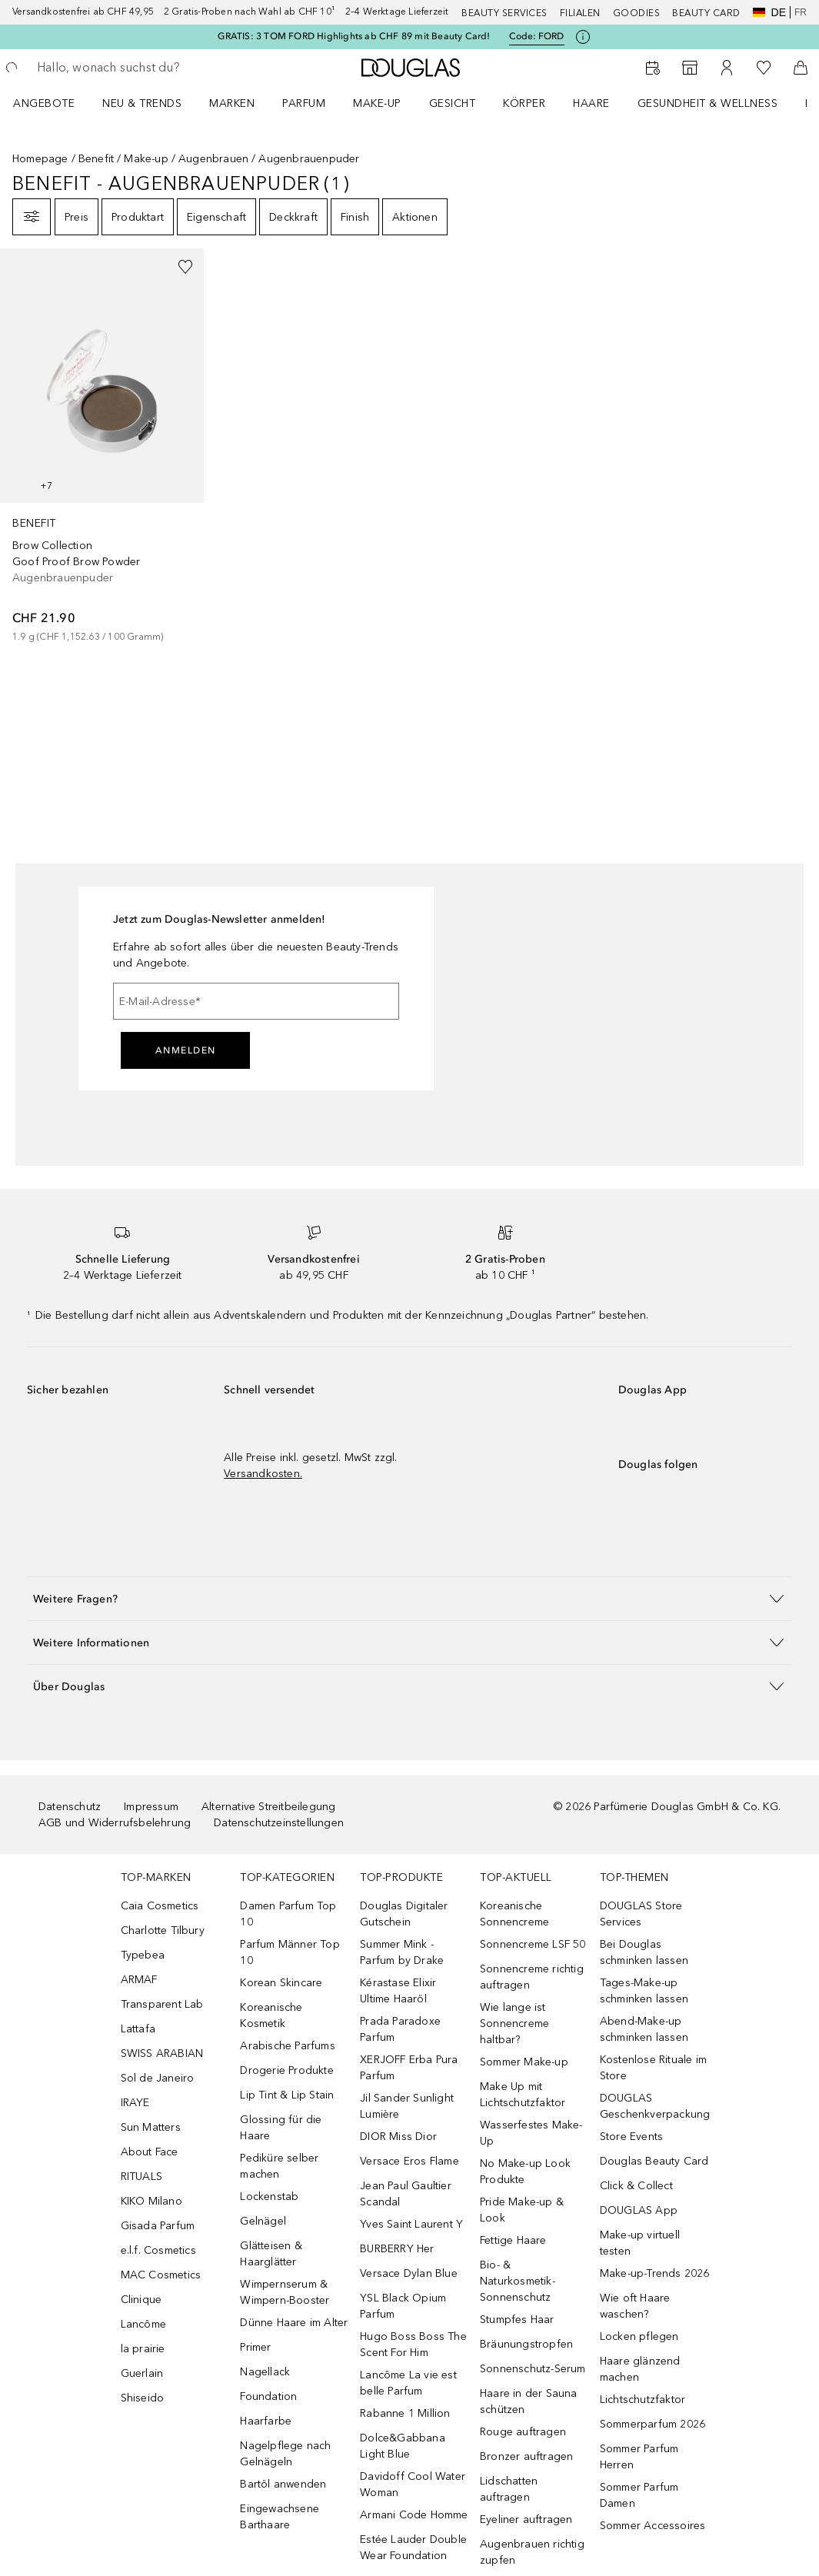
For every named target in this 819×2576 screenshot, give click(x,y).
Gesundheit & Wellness (708, 103)
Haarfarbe (265, 2421)
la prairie (143, 2348)
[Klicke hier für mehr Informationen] (582, 36)
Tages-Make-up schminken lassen (644, 1990)
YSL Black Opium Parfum (403, 2306)
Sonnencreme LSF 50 (533, 1944)
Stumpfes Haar (517, 2319)
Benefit (96, 158)
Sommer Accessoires (653, 2525)
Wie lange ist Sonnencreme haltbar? (514, 2023)
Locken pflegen (639, 2336)
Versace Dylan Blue (409, 2273)
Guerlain (142, 2373)
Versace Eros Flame (409, 2161)
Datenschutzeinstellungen (279, 1822)
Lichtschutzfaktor (642, 2399)
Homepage (40, 158)
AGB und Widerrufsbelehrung (114, 1822)
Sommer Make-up (524, 2061)
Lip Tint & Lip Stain (287, 2095)
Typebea (143, 1955)
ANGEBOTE (44, 103)
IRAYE (135, 2102)
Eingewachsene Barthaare (279, 2516)
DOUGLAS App (639, 2210)
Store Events (631, 2136)
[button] (409, 1598)
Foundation (268, 2396)
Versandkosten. (263, 1473)
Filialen (580, 13)
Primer (255, 2347)
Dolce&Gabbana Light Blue (402, 2446)
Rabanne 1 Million (405, 2413)
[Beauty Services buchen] (652, 67)
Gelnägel (263, 2221)
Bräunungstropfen (526, 2344)
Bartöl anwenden (283, 2484)
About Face (149, 2151)
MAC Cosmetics (161, 2274)
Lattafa (138, 2028)
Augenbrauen (213, 158)
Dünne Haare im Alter (294, 2322)
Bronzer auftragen (526, 2456)
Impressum (151, 1806)
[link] (102, 446)
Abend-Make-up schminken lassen (644, 2029)
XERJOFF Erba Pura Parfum (409, 2067)
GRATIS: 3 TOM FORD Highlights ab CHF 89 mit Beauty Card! (354, 36)
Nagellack (265, 2371)
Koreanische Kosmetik (271, 2015)
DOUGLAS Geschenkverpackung (655, 2106)
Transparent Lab (162, 2004)
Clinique (141, 2299)
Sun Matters (151, 2127)
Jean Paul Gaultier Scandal (405, 2193)
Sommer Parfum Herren (639, 2456)
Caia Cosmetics (160, 1905)
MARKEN (232, 103)
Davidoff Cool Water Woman (412, 2484)
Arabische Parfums (287, 2045)
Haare (591, 103)
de (769, 12)
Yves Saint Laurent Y (411, 2224)
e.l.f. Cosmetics (158, 2250)
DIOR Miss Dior (398, 2136)
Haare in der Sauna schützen (529, 2401)
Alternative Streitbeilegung (268, 1806)
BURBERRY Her (397, 2248)
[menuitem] (54, 103)
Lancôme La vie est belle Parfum (408, 2383)
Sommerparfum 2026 (652, 2424)
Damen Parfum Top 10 (288, 1914)
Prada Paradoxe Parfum (400, 2029)
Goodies (637, 13)
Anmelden (185, 1050)
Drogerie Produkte (286, 2070)
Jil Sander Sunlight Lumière (407, 2106)
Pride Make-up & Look (522, 2210)
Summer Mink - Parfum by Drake (402, 1952)
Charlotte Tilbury (163, 1930)
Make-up (377, 103)
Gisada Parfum (158, 2225)
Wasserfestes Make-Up (531, 2133)
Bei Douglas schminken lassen (644, 1952)
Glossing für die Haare (280, 2127)
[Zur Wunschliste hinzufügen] (185, 266)
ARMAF (139, 1979)
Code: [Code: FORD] (536, 36)
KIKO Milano (151, 2201)
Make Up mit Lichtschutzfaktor (522, 2094)
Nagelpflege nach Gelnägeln (285, 2453)
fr (800, 12)
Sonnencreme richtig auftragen (532, 1977)
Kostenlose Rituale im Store (653, 2067)
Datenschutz (69, 1806)
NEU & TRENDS (141, 103)
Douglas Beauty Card (654, 2161)
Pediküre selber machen (279, 2166)
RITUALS (141, 2176)
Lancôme (143, 2324)
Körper (524, 103)
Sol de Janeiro (158, 2078)
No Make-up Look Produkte (525, 2171)
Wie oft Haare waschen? (635, 2306)
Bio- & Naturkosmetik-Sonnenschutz (517, 2281)
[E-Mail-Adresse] (256, 1001)
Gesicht (452, 103)
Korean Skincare (281, 1982)
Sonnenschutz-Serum (533, 2368)
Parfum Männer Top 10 (289, 1952)
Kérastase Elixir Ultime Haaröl (398, 1990)
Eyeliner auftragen (526, 2519)
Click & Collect (636, 2185)
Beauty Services (504, 13)
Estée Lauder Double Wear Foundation (413, 2547)
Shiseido (143, 2398)
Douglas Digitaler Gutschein (404, 1914)
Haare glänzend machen (640, 2369)
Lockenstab (269, 2196)
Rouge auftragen (523, 2431)
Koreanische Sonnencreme (514, 1914)
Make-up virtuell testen (640, 2243)
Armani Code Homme (414, 2514)
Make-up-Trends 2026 (655, 2273)
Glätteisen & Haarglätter (270, 2253)
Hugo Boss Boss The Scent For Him (413, 2344)
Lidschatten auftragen (509, 2489)
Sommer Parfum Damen (639, 2495)
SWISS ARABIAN (162, 2053)
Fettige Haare (513, 2240)
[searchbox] (147, 68)
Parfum (303, 103)
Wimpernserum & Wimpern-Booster (284, 2292)
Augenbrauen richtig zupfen (532, 2552)
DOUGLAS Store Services (641, 1914)
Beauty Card (706, 13)
